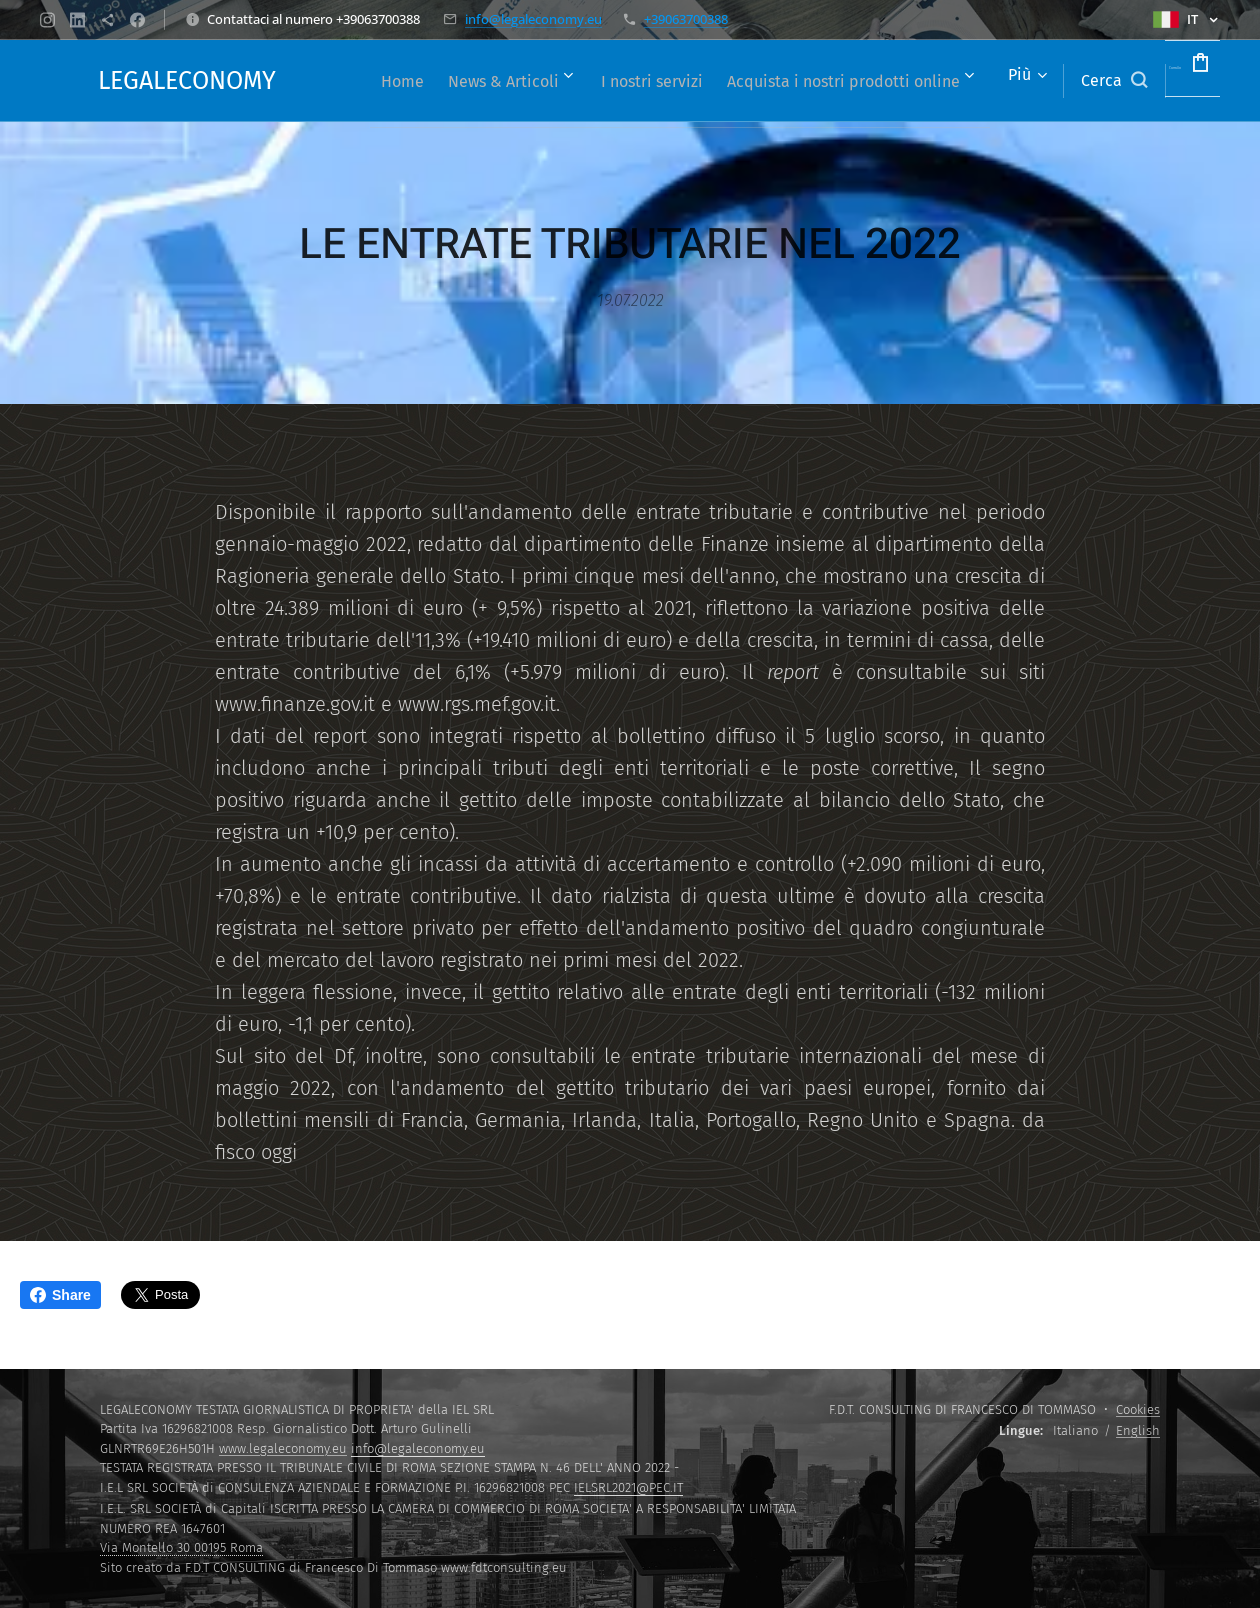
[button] (1054, 81)
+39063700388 (686, 19)
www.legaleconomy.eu (283, 1448)
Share (60, 1295)
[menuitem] (591, 81)
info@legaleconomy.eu (533, 19)
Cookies (1138, 1409)
